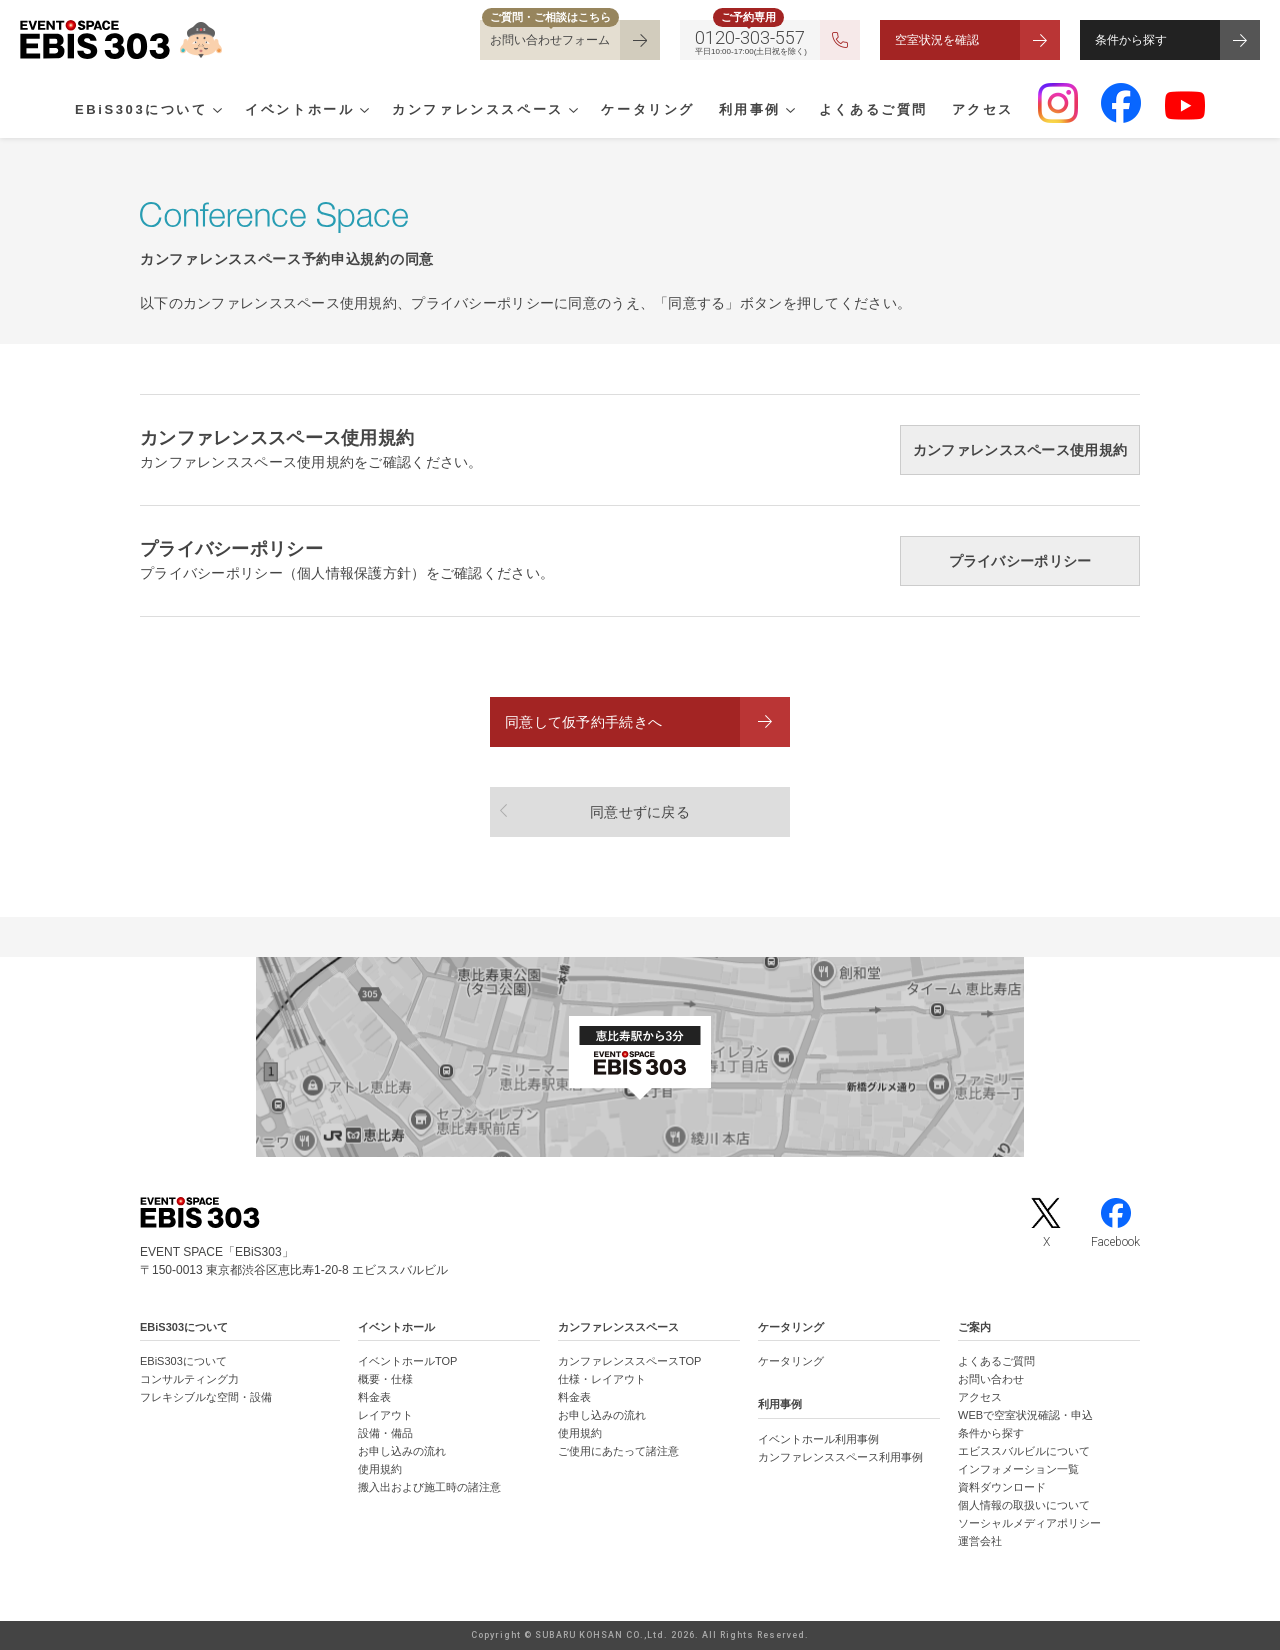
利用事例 (750, 111)
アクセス (983, 111)
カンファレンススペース (478, 111)
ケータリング (648, 111)
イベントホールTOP (407, 1361)
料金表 (374, 1397)
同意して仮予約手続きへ (583, 722)
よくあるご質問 (873, 111)
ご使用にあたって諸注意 (618, 1451)
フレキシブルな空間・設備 (206, 1397)
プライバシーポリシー (1020, 561)
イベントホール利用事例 (818, 1439)
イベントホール (299, 111)
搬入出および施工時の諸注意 (429, 1487)
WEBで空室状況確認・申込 (1025, 1415)
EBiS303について (141, 111)
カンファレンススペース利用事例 (840, 1457)
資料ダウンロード (1002, 1487)
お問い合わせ (991, 1379)
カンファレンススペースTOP (629, 1361)
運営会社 (980, 1541)
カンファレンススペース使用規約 (1020, 450)
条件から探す (1131, 40)
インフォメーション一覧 (1018, 1469)
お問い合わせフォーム (550, 40)
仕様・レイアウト (602, 1379)
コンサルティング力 (189, 1379)
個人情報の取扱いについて (1024, 1505)
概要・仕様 (385, 1379)
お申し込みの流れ (402, 1451)
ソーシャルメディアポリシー (1029, 1523)
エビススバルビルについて (1024, 1451)
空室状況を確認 (937, 40)
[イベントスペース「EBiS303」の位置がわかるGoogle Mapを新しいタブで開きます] (640, 1057)
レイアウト (385, 1415)
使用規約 (380, 1469)
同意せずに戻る (640, 812)
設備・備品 (385, 1433)
